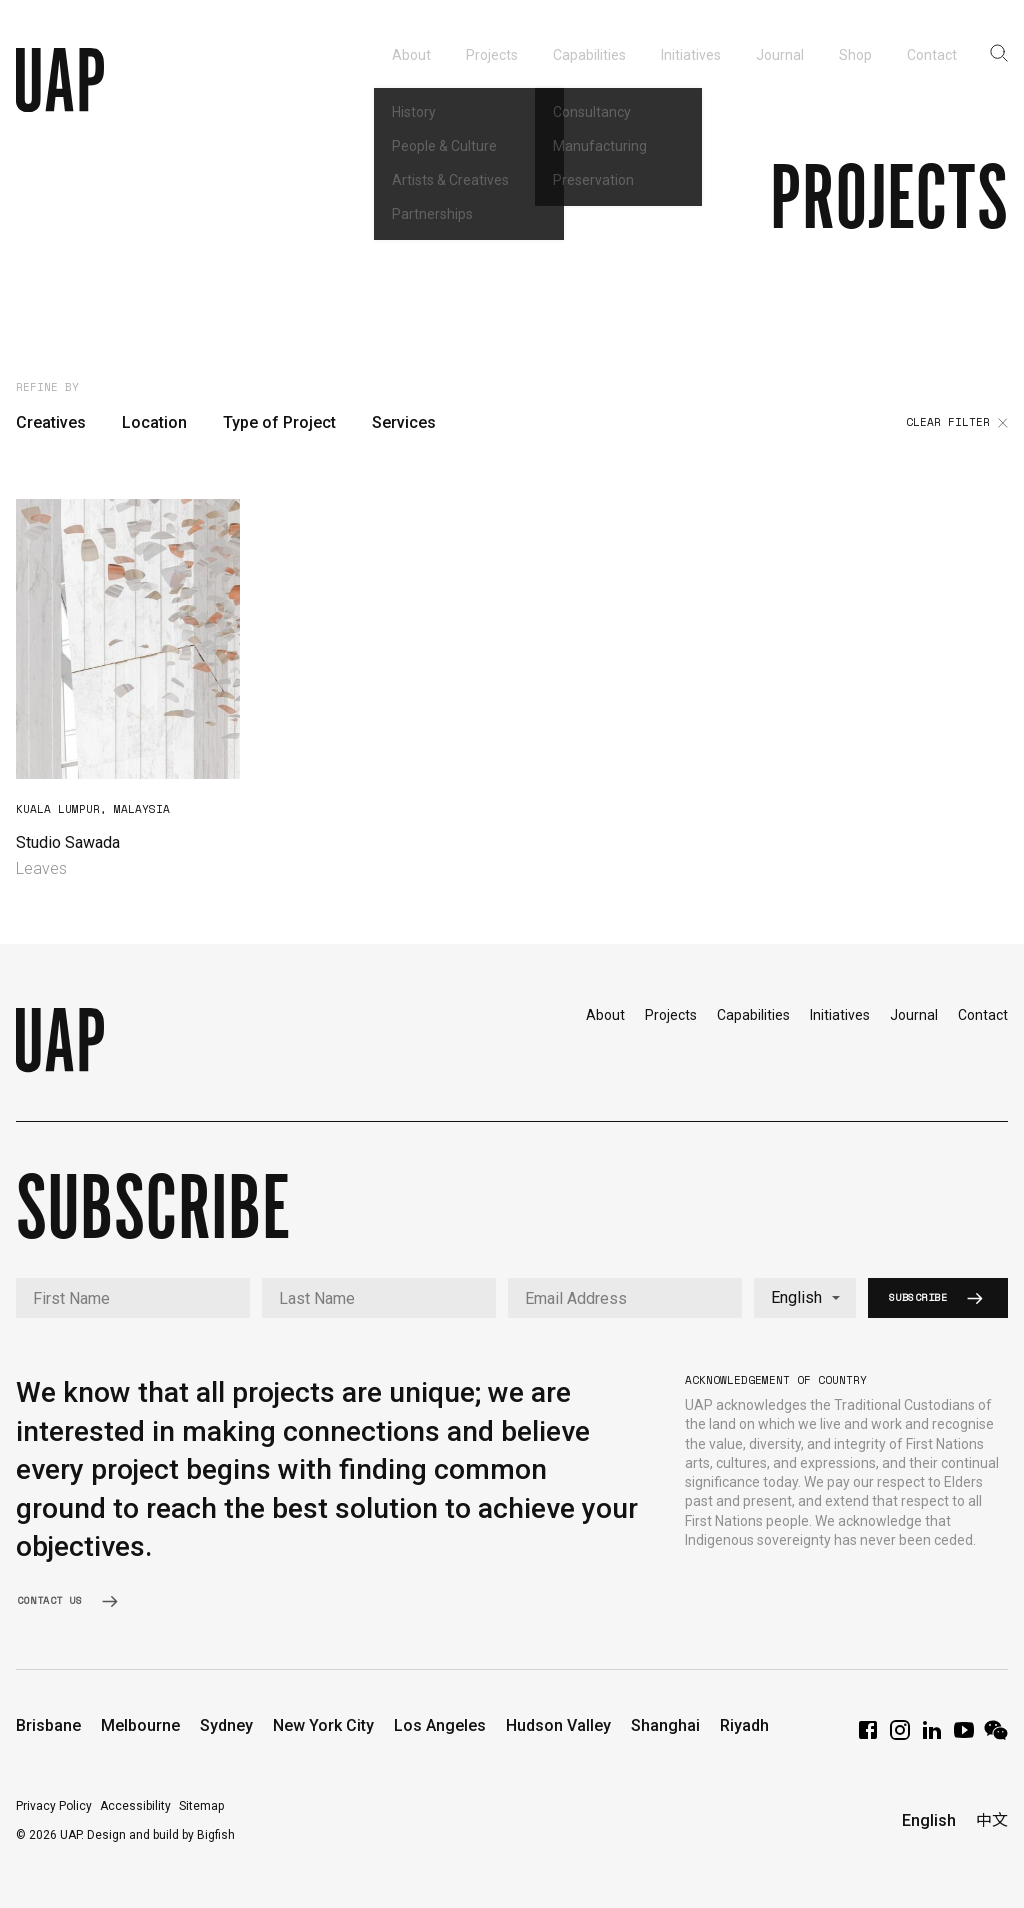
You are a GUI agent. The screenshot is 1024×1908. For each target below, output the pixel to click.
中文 (992, 1820)
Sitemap (201, 1806)
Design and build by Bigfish (161, 1835)
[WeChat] (996, 1736)
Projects (671, 1015)
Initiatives (840, 1015)
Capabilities (753, 1015)
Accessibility (135, 1806)
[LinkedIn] (932, 1736)
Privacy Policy (54, 1806)
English (929, 1820)
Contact (983, 1015)
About (605, 1015)
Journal (914, 1015)
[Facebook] (868, 1736)
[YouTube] (964, 1736)
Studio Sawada (68, 842)
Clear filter (957, 423)
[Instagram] (900, 1736)
